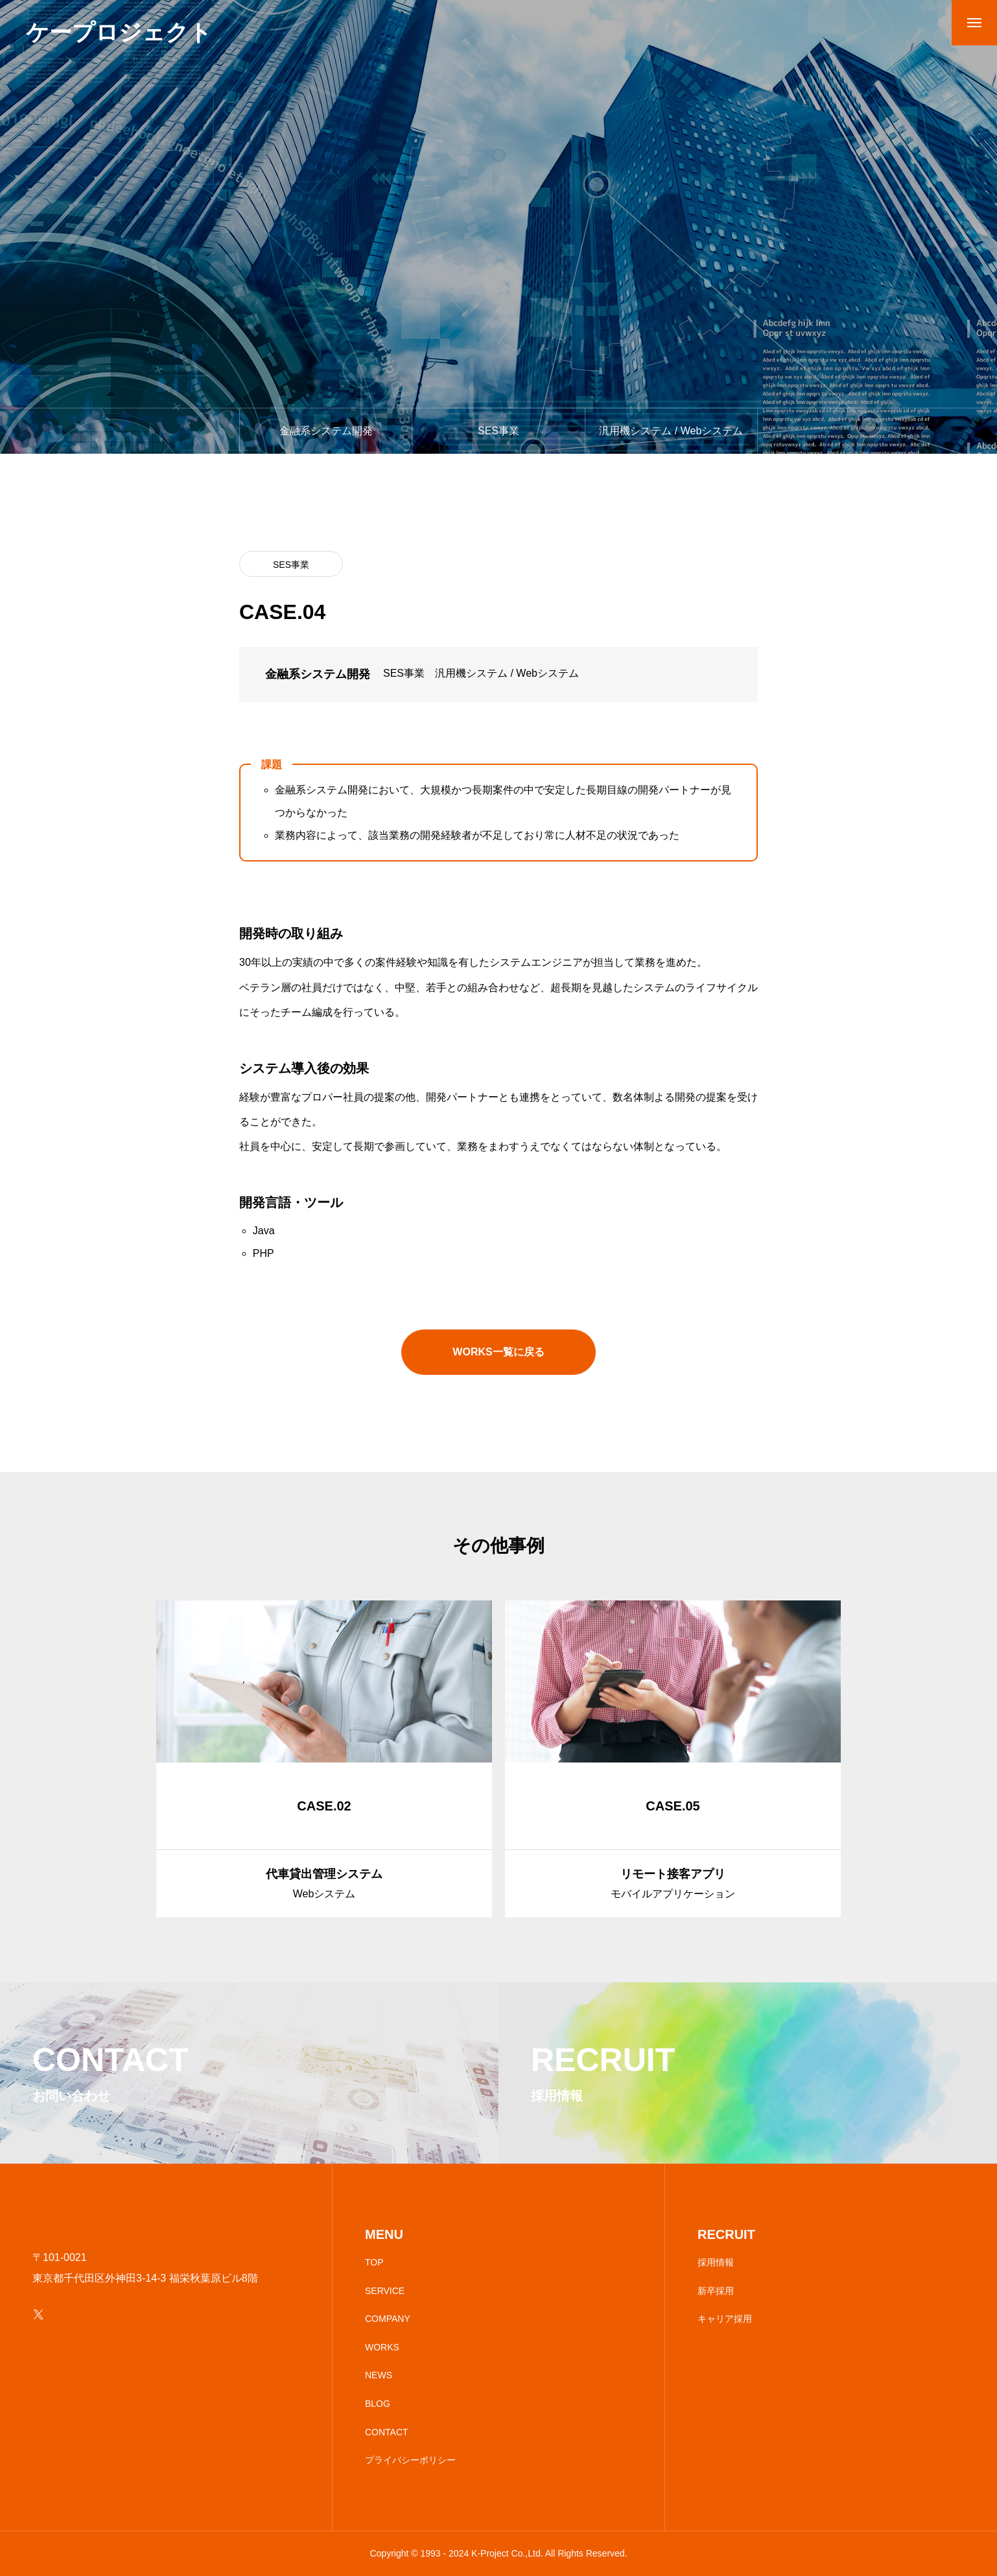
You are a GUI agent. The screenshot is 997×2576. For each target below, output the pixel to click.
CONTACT (386, 2432)
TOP (374, 2262)
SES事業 (291, 564)
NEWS (378, 2375)
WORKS (382, 2347)
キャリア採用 (725, 2318)
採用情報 (716, 2262)
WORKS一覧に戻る (498, 1351)
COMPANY (387, 2318)
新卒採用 (716, 2291)
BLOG (377, 2403)
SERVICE (385, 2291)
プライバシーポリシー (410, 2460)
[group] (324, 1758)
